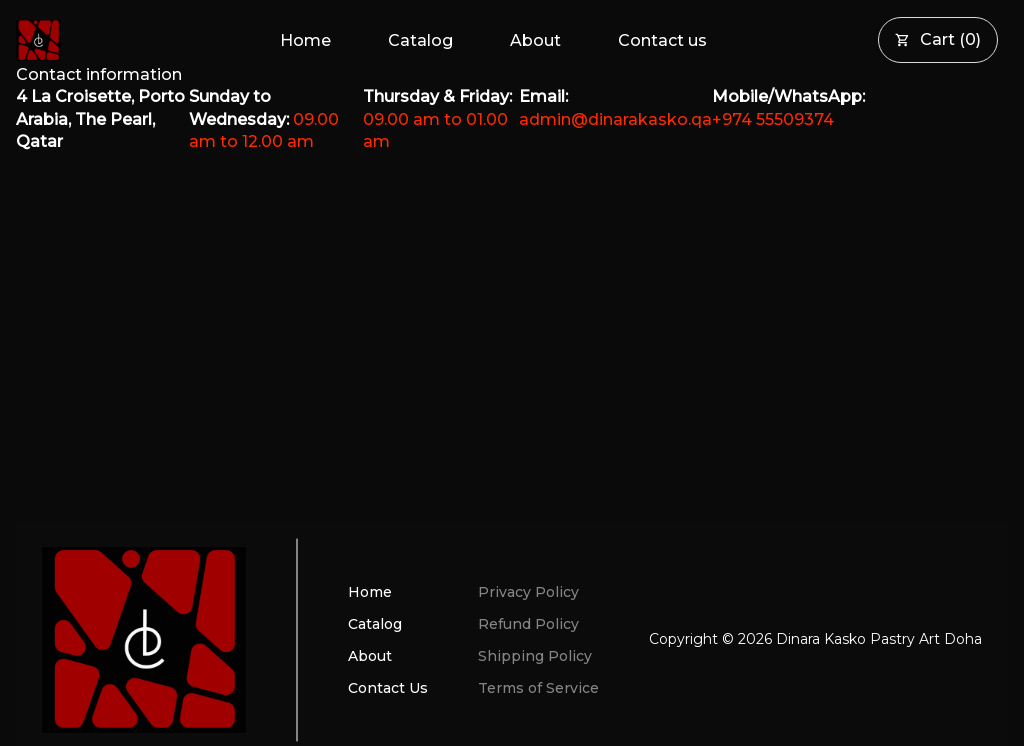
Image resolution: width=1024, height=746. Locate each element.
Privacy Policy (528, 592)
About (535, 40)
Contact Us (388, 688)
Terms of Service (538, 688)
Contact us (662, 40)
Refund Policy (528, 624)
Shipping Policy (535, 656)
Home (305, 40)
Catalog (420, 40)
